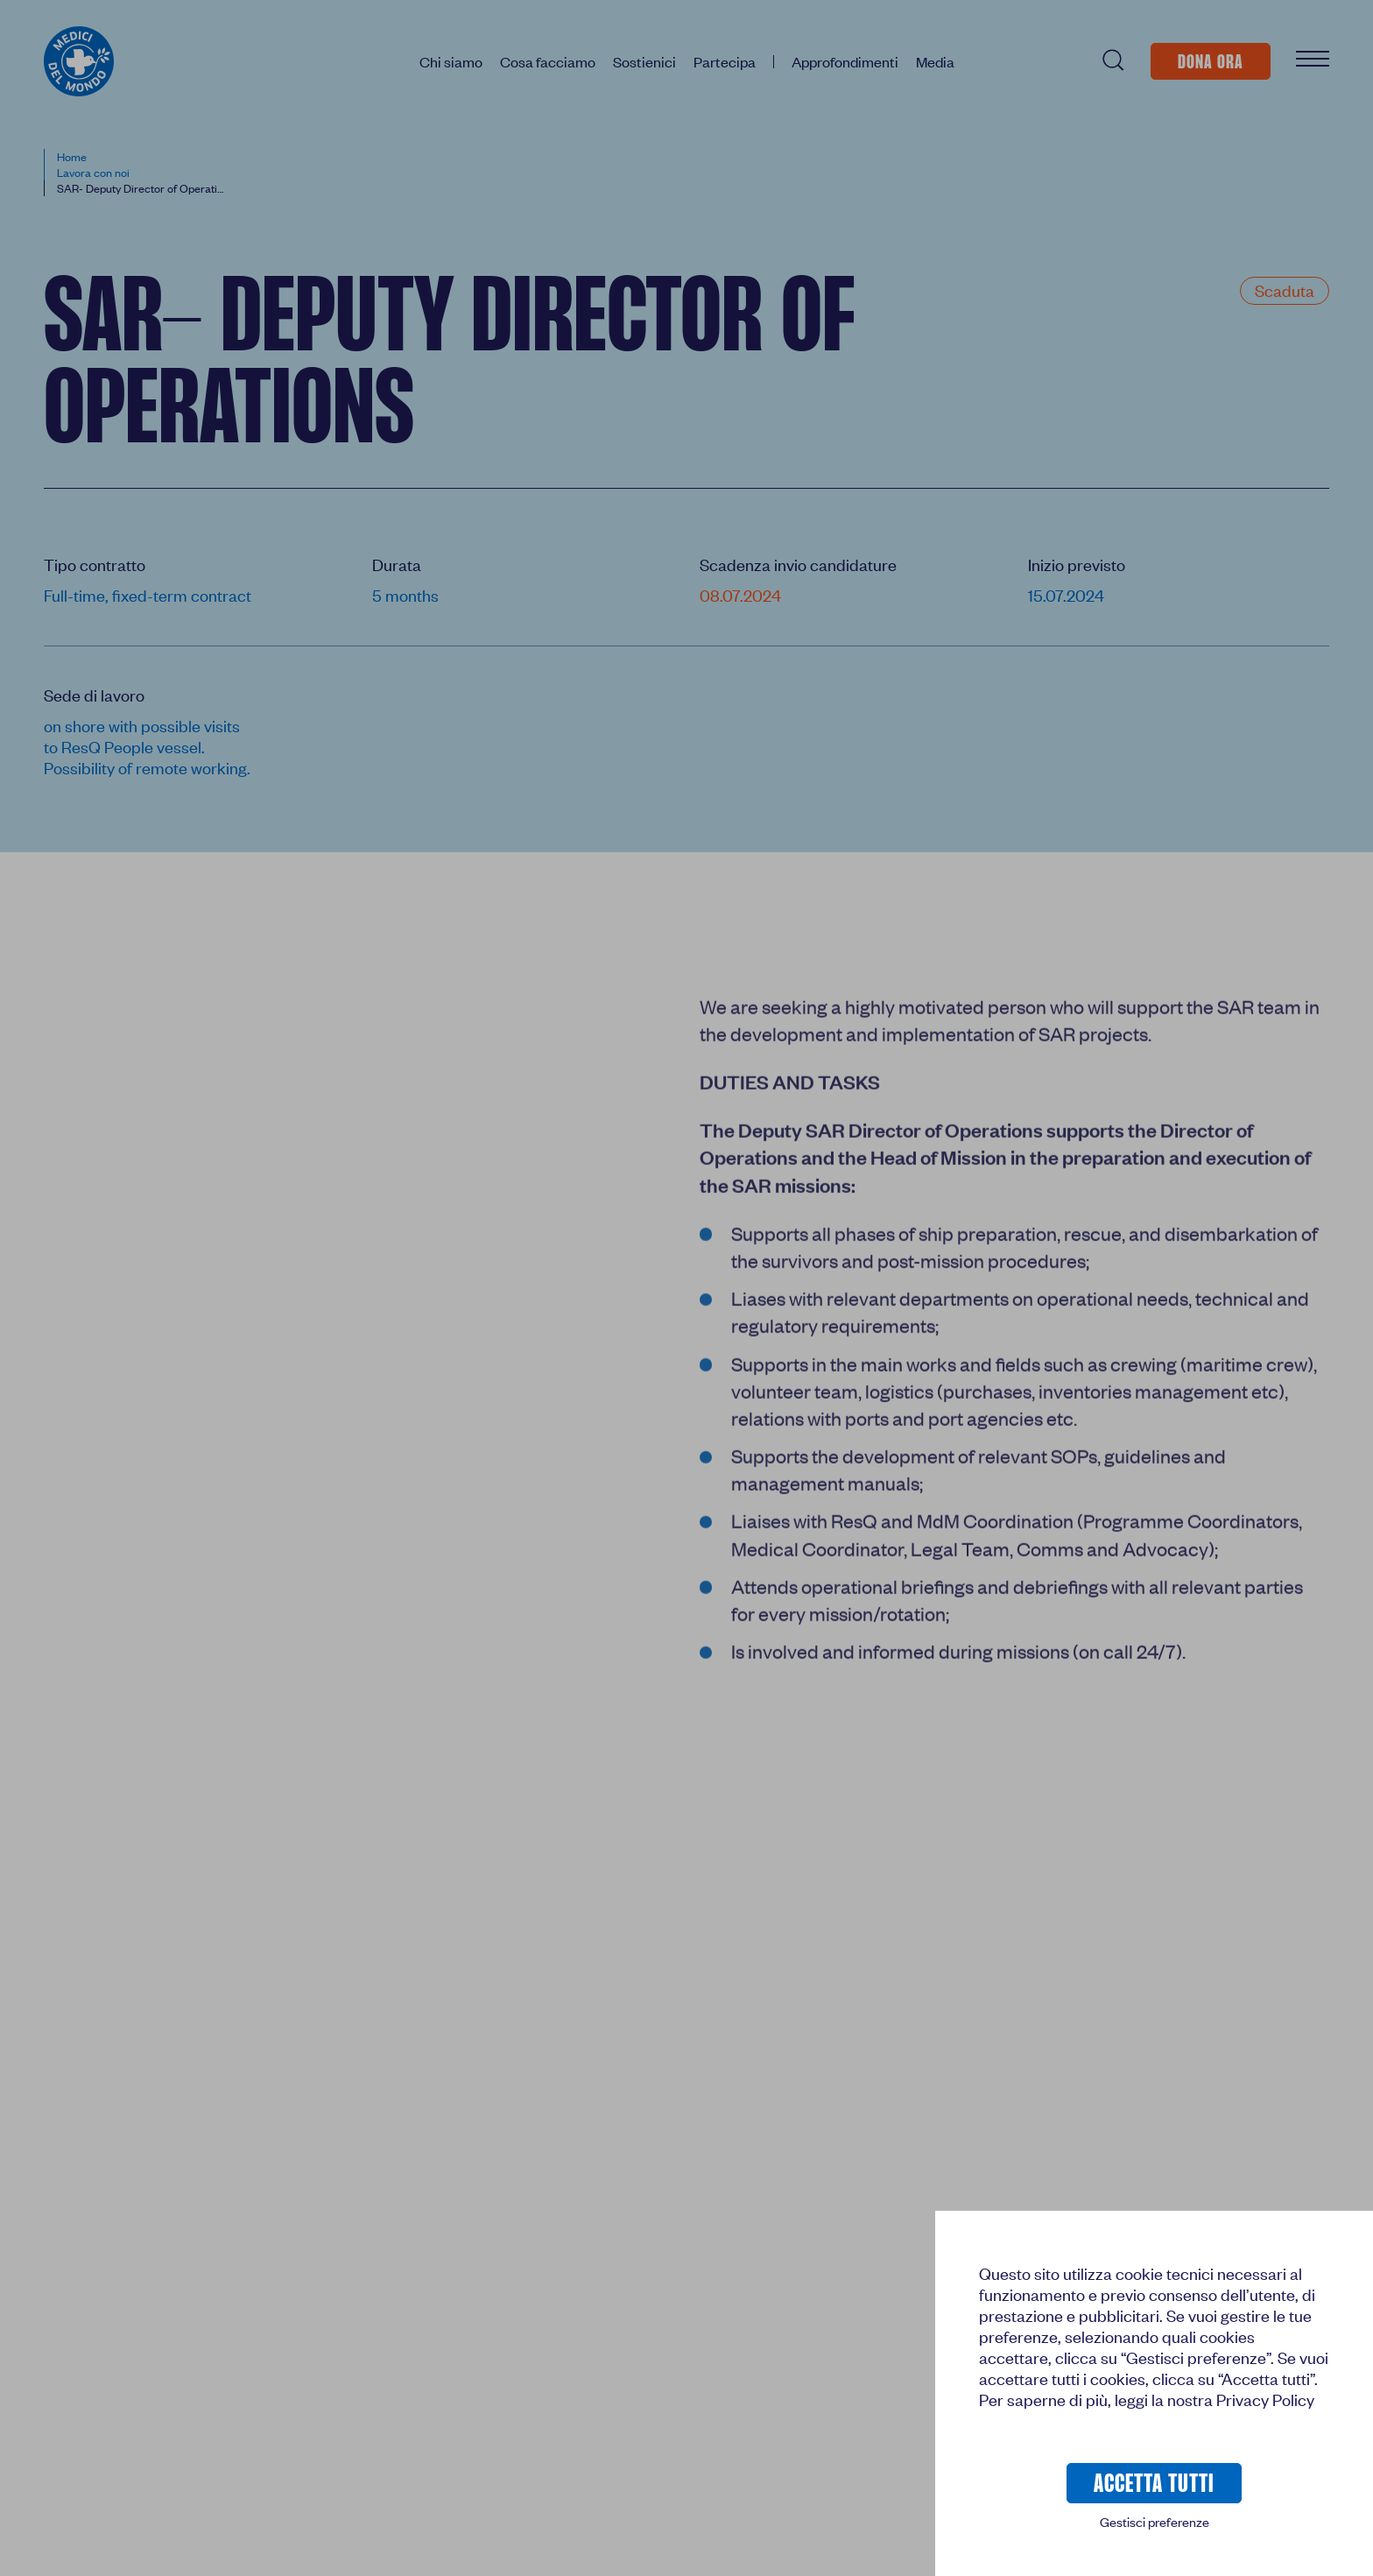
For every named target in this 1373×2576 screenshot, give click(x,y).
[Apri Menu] (1312, 61)
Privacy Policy (1265, 2399)
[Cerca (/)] (1112, 61)
